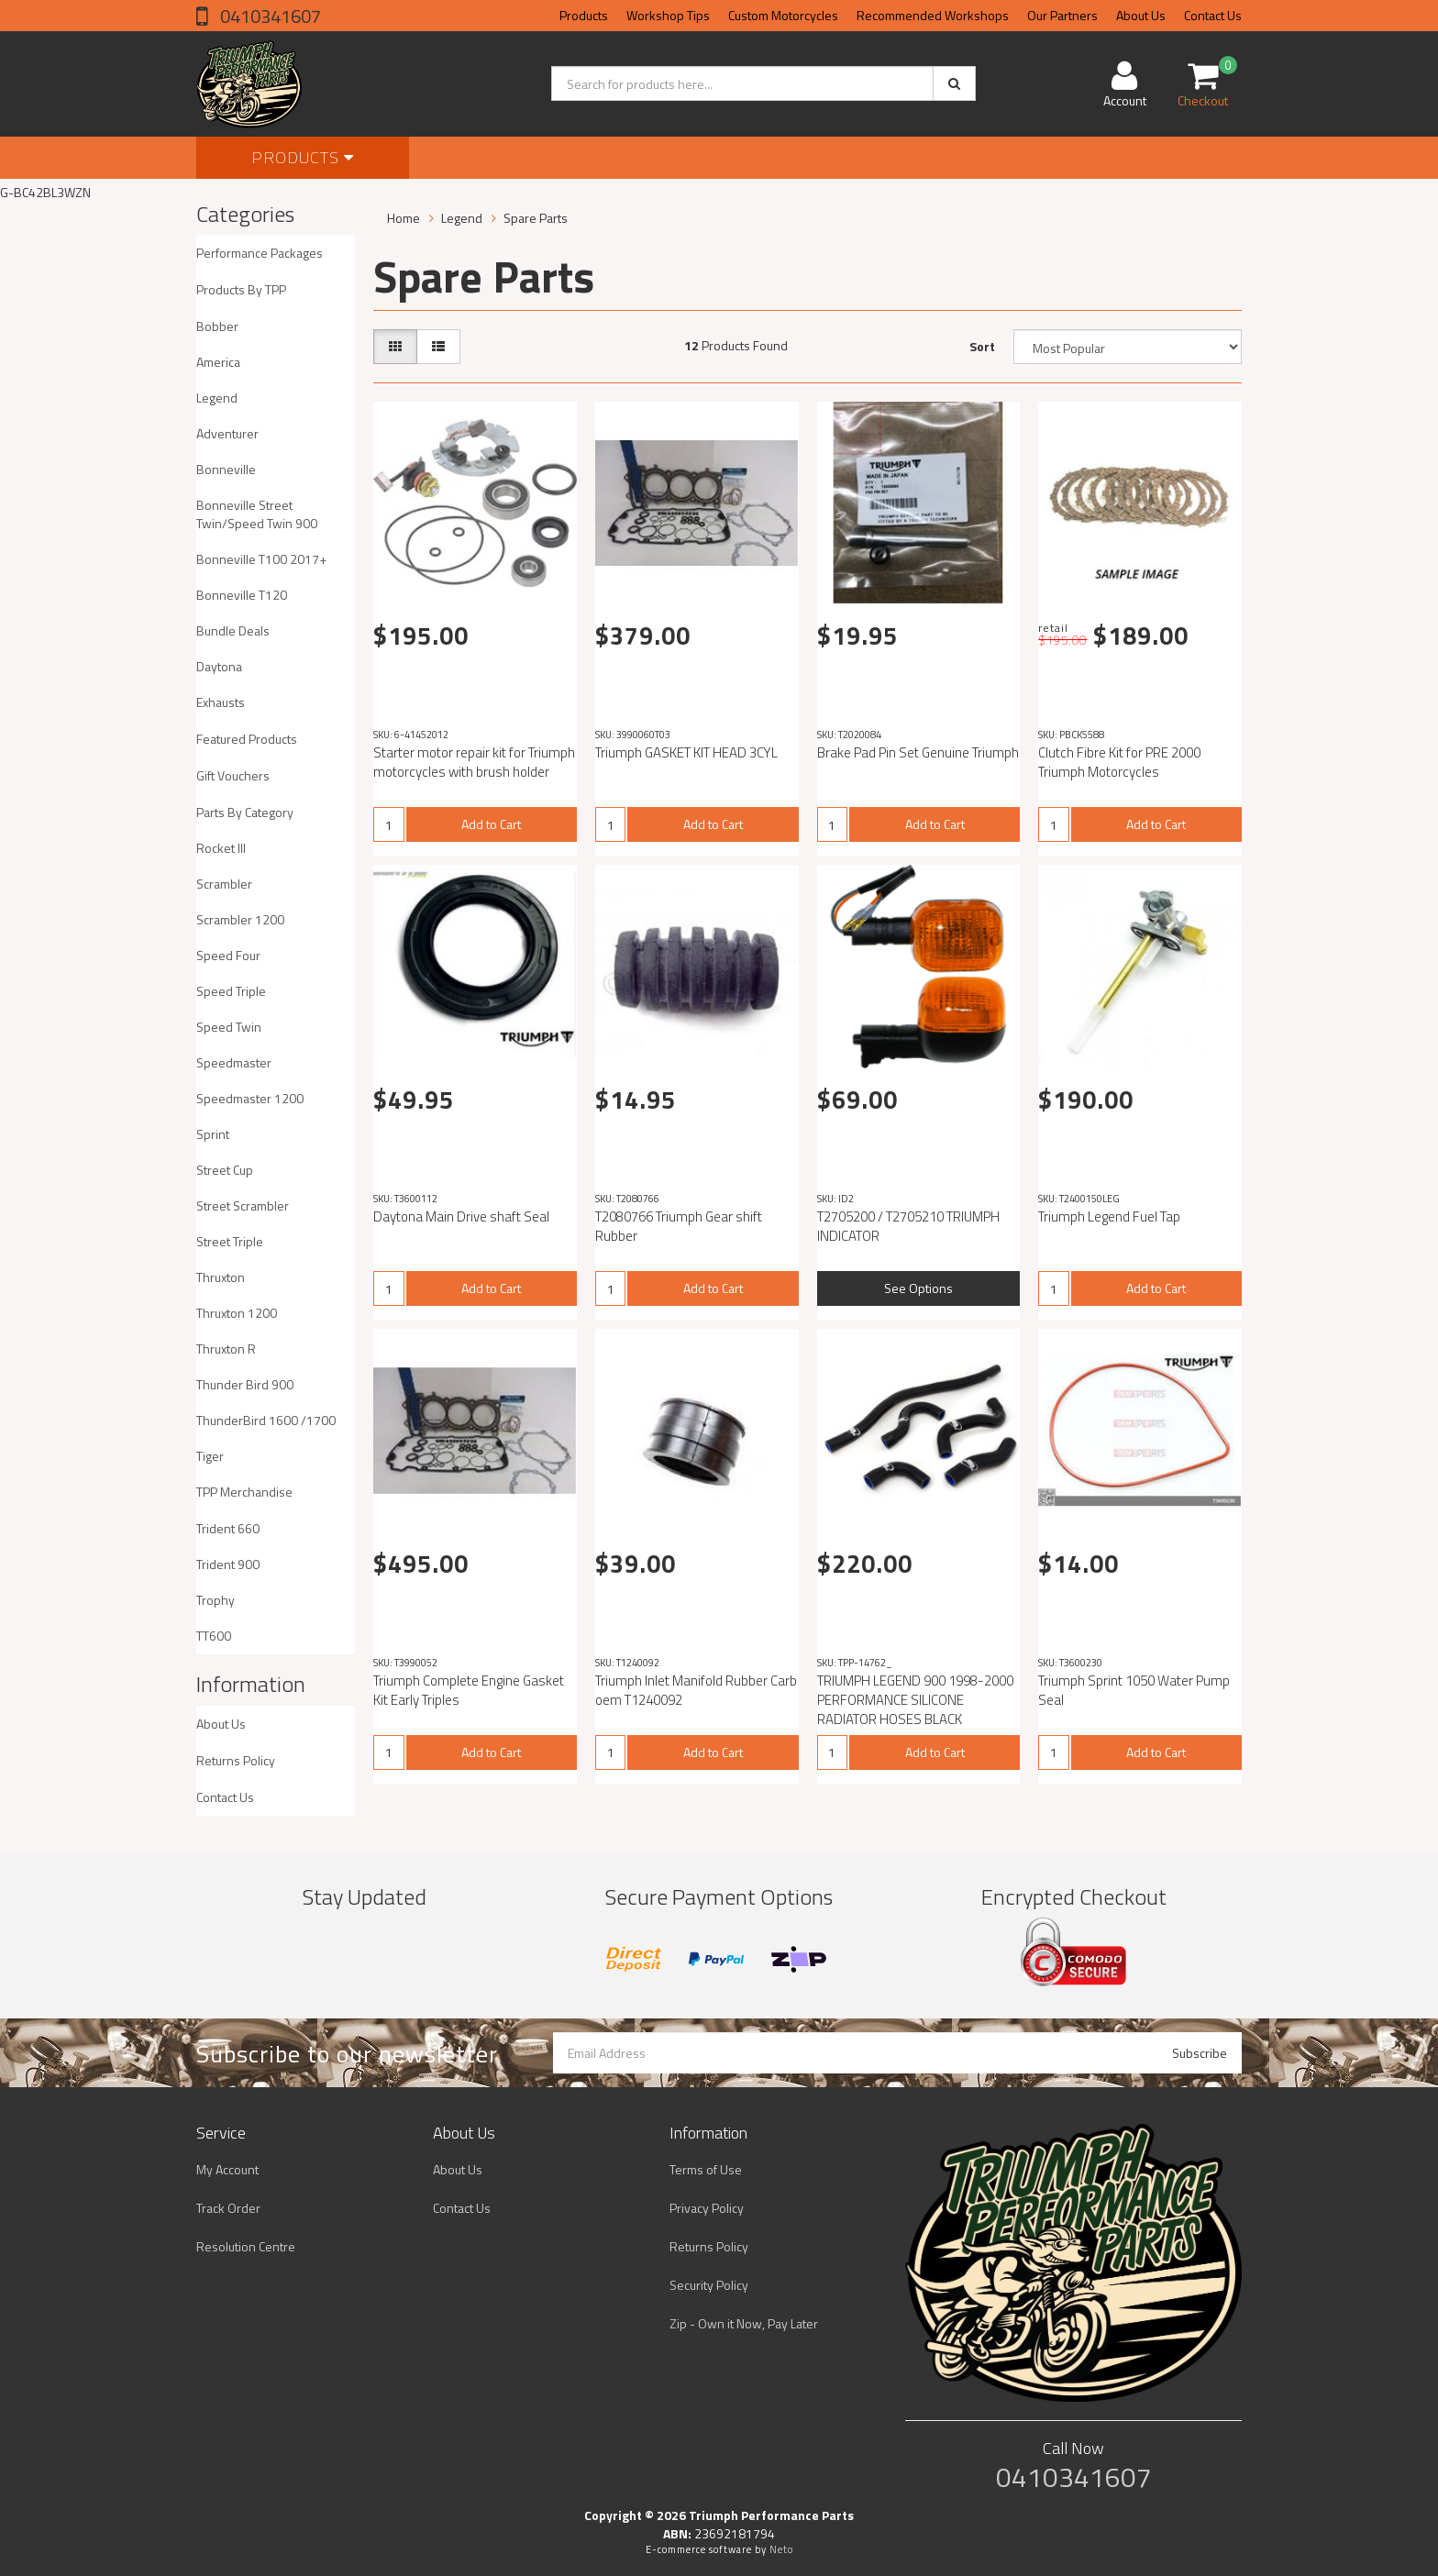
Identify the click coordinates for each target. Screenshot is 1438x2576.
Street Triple (229, 1241)
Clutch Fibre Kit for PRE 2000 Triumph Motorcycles (1119, 762)
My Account (227, 2169)
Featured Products (246, 738)
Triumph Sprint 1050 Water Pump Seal (1134, 1690)
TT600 (213, 1635)
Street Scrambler (242, 1205)
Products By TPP (241, 289)
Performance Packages (259, 252)
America (218, 361)
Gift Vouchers (233, 775)
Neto (781, 2549)
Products (583, 15)
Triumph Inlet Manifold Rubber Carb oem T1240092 (696, 1690)
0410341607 (268, 16)
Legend (217, 397)
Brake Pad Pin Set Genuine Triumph (918, 752)
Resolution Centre (245, 2246)
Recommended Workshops (933, 15)
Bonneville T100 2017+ (261, 559)
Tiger (210, 1455)
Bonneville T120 (241, 594)
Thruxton (220, 1277)
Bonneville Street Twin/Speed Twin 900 (256, 514)
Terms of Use (705, 2169)
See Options (918, 1288)
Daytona (219, 666)
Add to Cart (491, 824)
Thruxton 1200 (236, 1312)
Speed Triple (231, 991)
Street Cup (224, 1169)
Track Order (228, 2207)
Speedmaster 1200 (250, 1098)
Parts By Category (244, 812)
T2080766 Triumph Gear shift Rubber (678, 1226)
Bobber (217, 326)
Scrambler (224, 883)
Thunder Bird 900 (244, 1384)
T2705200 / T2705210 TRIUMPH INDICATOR (908, 1226)
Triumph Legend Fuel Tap (1109, 1216)
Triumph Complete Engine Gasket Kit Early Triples (468, 1690)
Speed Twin (228, 1026)
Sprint (212, 1134)
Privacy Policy (706, 2207)
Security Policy (708, 2284)
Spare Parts (535, 217)
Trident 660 (228, 1528)
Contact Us (1213, 15)
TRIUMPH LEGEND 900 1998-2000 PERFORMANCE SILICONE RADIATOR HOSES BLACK (915, 1700)
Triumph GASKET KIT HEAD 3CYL (686, 752)
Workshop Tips (668, 15)
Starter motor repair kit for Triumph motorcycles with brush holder (474, 762)
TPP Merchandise (244, 1491)
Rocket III (221, 847)
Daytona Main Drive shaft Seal (461, 1216)
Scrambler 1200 (240, 919)
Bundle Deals (233, 630)
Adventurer (227, 433)
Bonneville (226, 469)
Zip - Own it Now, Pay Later (743, 2323)
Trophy (215, 1599)
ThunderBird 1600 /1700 (266, 1420)
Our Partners (1062, 15)
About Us (1141, 15)
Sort (982, 346)
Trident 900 (228, 1564)
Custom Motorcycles (783, 15)
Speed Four (228, 955)
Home (403, 217)
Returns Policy (235, 1760)
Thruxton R (226, 1348)
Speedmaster (233, 1062)
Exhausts (220, 702)
